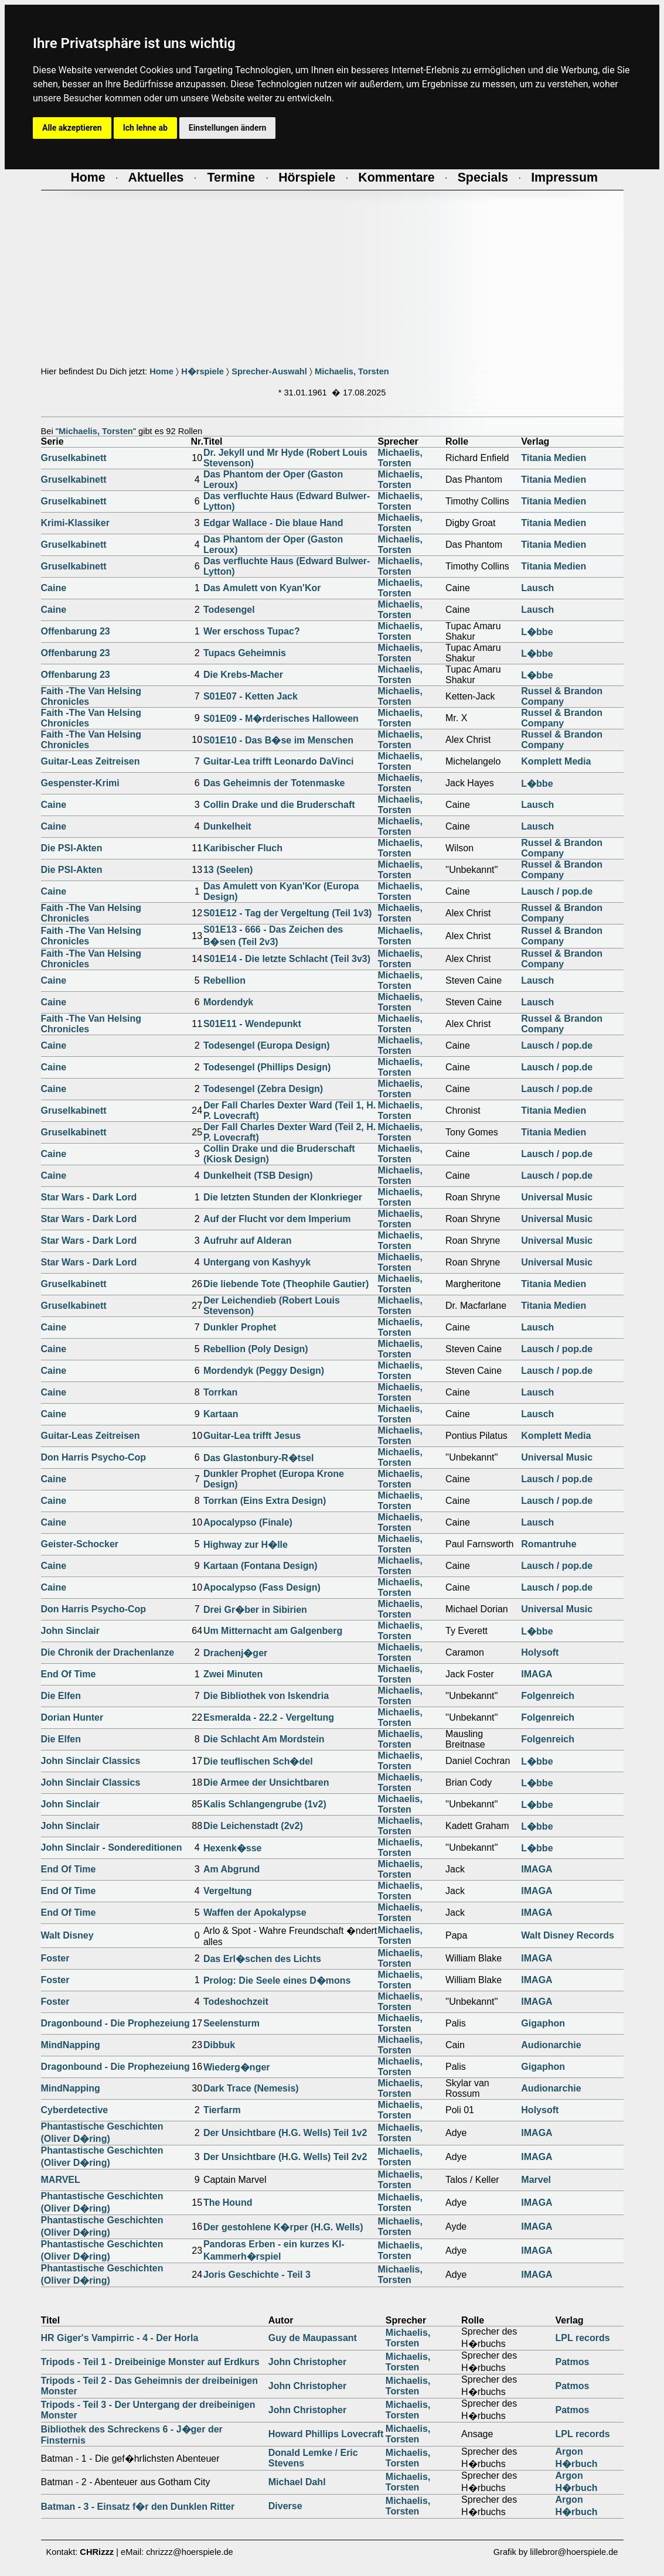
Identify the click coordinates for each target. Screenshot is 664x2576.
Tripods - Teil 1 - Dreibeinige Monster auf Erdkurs (150, 2362)
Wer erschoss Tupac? (251, 631)
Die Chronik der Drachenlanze (108, 1652)
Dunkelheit (227, 826)
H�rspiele (202, 371)
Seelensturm (231, 2023)
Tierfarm (222, 2110)
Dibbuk (219, 2045)
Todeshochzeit (235, 2002)
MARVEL (60, 2180)
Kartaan (221, 1414)
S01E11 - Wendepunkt (252, 1024)
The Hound (228, 2202)
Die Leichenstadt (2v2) (253, 1826)
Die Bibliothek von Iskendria (266, 1696)
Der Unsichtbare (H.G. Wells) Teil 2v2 (285, 2157)
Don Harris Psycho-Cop (94, 1457)
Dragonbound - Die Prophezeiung (115, 2023)
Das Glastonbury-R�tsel (258, 1458)
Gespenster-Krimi (80, 783)
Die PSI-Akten (72, 848)
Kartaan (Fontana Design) (260, 1566)
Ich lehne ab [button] (145, 127)
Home (161, 371)
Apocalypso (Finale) (247, 1522)
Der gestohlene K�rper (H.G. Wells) (283, 2227)
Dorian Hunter (72, 1717)
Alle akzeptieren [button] (72, 127)
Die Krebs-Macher (243, 675)
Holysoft (540, 1652)
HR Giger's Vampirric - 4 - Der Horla (120, 2338)
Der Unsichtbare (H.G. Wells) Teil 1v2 (285, 2133)
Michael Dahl (297, 2482)
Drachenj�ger (235, 1653)
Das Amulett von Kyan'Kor (262, 588)
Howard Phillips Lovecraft (325, 2434)
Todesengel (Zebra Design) (263, 1089)
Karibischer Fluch (242, 848)
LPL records (583, 2338)
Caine (54, 588)
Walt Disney (67, 1935)
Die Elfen (61, 1696)
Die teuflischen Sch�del (258, 1761)
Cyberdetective (74, 2110)
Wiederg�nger (236, 2067)
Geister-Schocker (80, 1544)
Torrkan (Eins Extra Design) (264, 1501)
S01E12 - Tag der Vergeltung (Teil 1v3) (287, 913)
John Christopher (307, 2362)
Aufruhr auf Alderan (247, 1241)
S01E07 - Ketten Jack (250, 696)
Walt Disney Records (567, 1935)
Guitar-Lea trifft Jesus (252, 1436)
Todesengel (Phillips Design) (267, 1067)
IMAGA (536, 1674)
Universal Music (557, 1197)
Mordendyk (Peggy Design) (263, 1371)
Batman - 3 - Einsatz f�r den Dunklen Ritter (138, 2507)
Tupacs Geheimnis (244, 653)
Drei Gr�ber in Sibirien (255, 1610)
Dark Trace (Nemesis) (251, 2088)
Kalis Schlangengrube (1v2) (264, 1804)
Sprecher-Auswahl (269, 371)
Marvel (536, 2180)
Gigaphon (543, 2023)
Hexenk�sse (232, 1848)
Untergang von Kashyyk (257, 1262)
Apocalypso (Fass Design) (262, 1587)
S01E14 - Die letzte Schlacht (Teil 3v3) (286, 959)
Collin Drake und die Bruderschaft (279, 805)
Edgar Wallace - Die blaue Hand (273, 523)
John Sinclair (70, 1631)
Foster (55, 1958)
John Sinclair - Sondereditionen (111, 1847)
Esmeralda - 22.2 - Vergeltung (268, 1717)
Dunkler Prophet (239, 1327)
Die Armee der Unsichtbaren (266, 1782)
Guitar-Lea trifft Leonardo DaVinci (278, 761)
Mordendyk (228, 1002)
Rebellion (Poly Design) (255, 1349)
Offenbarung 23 (75, 631)
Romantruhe (548, 1544)
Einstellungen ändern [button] (228, 127)
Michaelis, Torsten (352, 371)
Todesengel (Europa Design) (266, 1045)
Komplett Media (556, 761)
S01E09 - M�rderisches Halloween (281, 719)
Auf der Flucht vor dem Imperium (277, 1219)
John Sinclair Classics (91, 1761)
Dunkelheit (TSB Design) (258, 1175)
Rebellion (224, 980)
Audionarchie (551, 2045)
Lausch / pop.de (557, 891)
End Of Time (68, 1674)
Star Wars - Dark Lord (89, 1197)
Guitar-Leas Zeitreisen (90, 761)
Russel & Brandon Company (561, 696)
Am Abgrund (231, 1869)
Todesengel (229, 610)
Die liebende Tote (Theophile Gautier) (286, 1284)
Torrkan (220, 1392)
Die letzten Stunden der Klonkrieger (282, 1197)
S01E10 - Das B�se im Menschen (278, 740)
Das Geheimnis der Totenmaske (274, 783)
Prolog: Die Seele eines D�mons (277, 1980)
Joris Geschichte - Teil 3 (257, 2275)
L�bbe (537, 632)
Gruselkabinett (74, 458)
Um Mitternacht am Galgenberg (272, 1631)
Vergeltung (227, 1891)
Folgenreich (547, 1696)
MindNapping (70, 2045)
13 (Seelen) (228, 870)
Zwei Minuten (233, 1674)
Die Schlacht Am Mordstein (264, 1739)
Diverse (285, 2506)
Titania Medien (553, 458)
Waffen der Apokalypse (255, 1913)
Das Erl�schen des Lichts (262, 1959)
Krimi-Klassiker (75, 523)
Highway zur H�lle (245, 1545)
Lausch (537, 588)
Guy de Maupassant (312, 2338)
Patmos (573, 2362)
